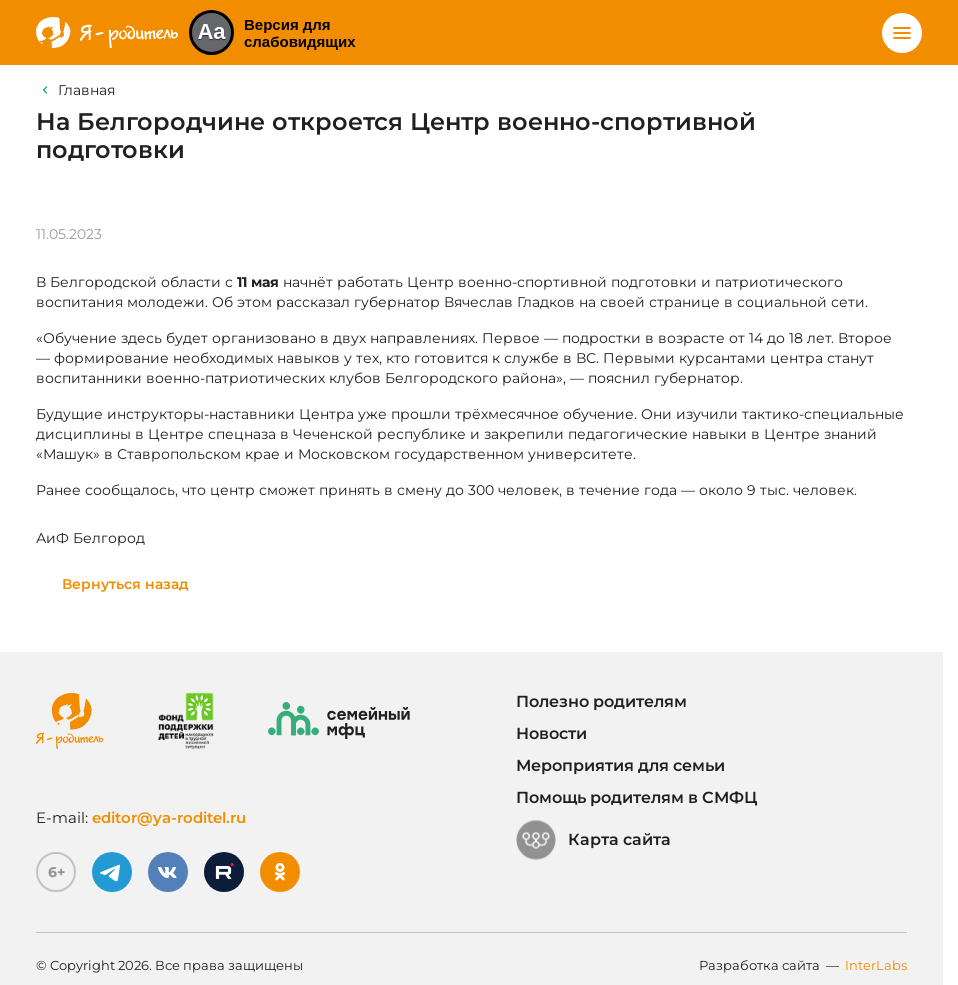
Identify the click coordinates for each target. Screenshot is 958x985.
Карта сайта (593, 840)
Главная (86, 90)
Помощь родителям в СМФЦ (636, 797)
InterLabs (876, 965)
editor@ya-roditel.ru (169, 817)
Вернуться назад (125, 584)
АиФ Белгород (90, 538)
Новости (551, 733)
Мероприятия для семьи (620, 765)
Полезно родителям (601, 701)
